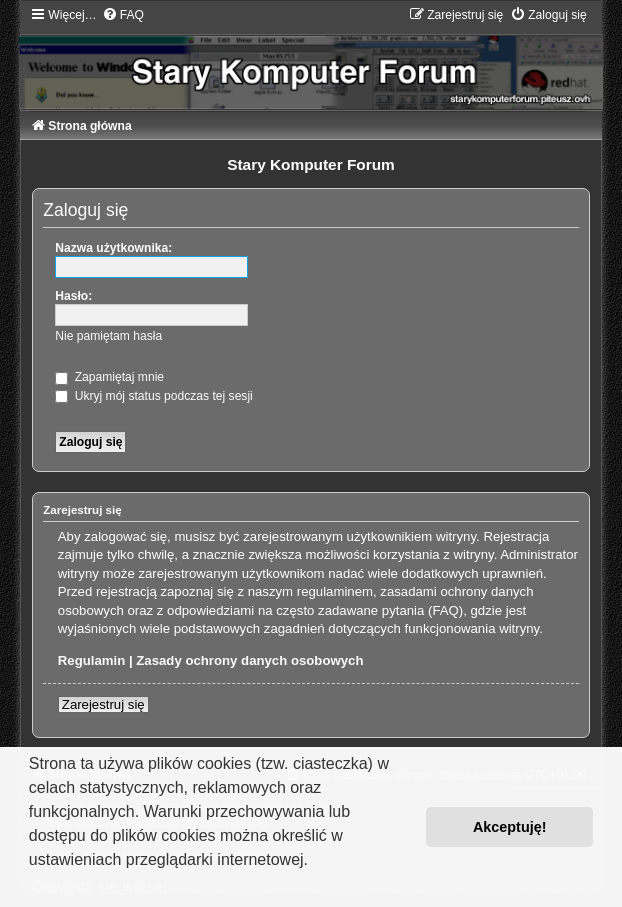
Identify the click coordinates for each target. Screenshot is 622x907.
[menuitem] (123, 15)
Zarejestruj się (103, 704)
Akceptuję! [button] (510, 827)
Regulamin (91, 660)
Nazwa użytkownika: (113, 248)
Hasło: (73, 296)
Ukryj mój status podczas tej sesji (153, 396)
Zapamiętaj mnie (109, 377)
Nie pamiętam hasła (108, 336)
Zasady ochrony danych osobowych (249, 660)
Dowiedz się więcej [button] (99, 886)
